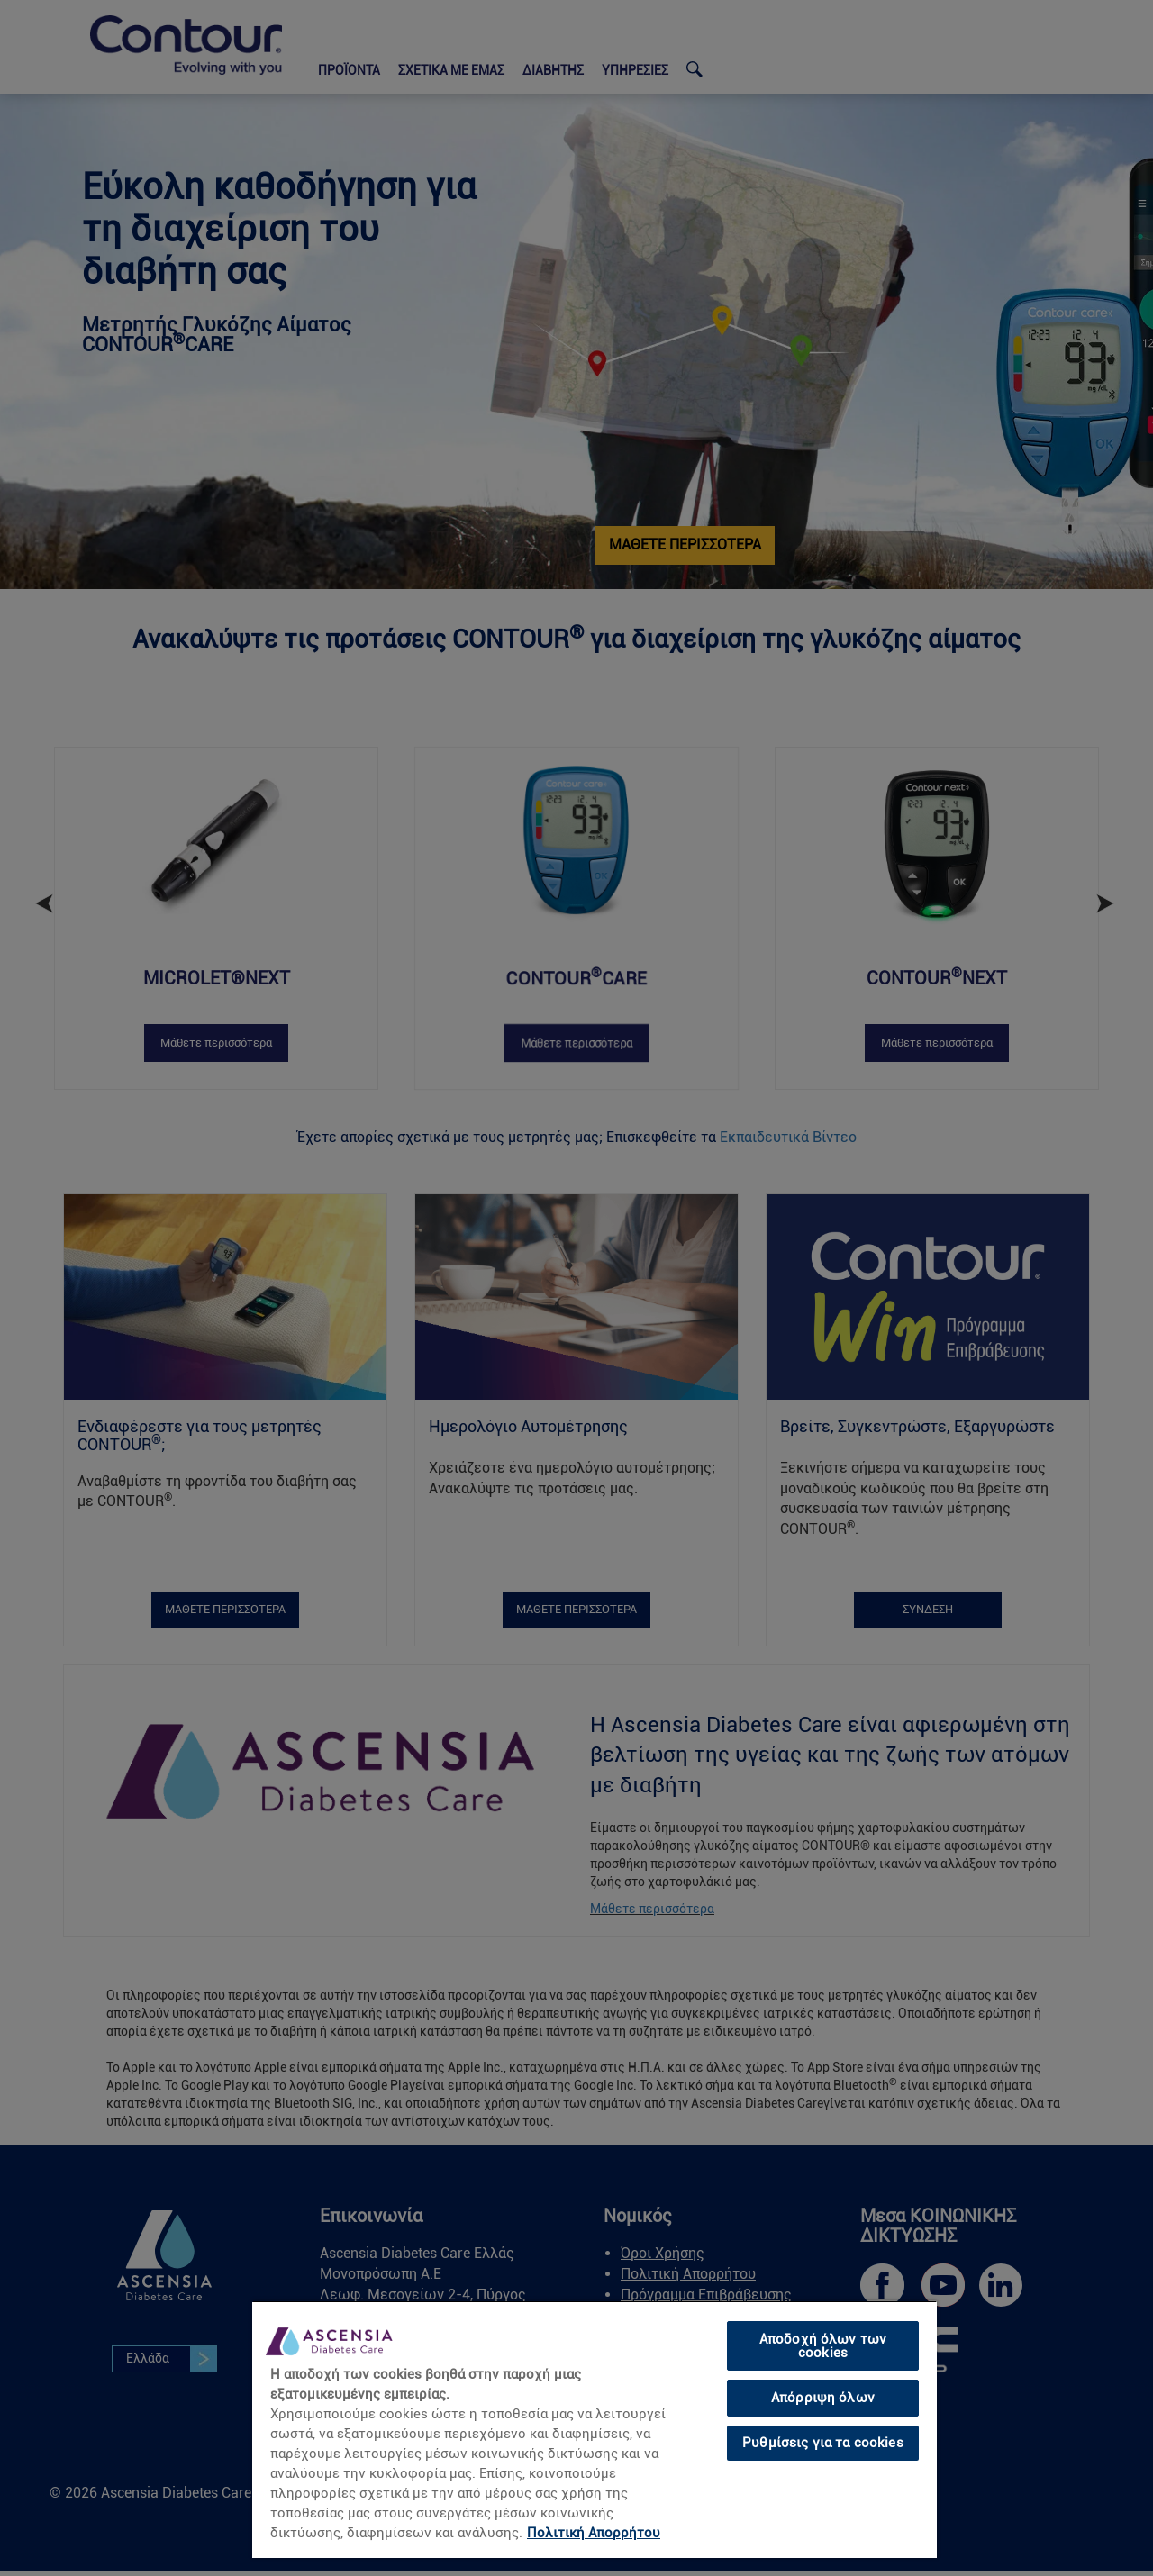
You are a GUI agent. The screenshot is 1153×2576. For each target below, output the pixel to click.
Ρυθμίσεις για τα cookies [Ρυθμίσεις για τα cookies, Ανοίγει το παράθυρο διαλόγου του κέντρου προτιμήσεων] (822, 2443)
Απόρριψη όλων (823, 2398)
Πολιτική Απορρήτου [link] (593, 2533)
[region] (594, 2429)
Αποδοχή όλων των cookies (822, 2346)
